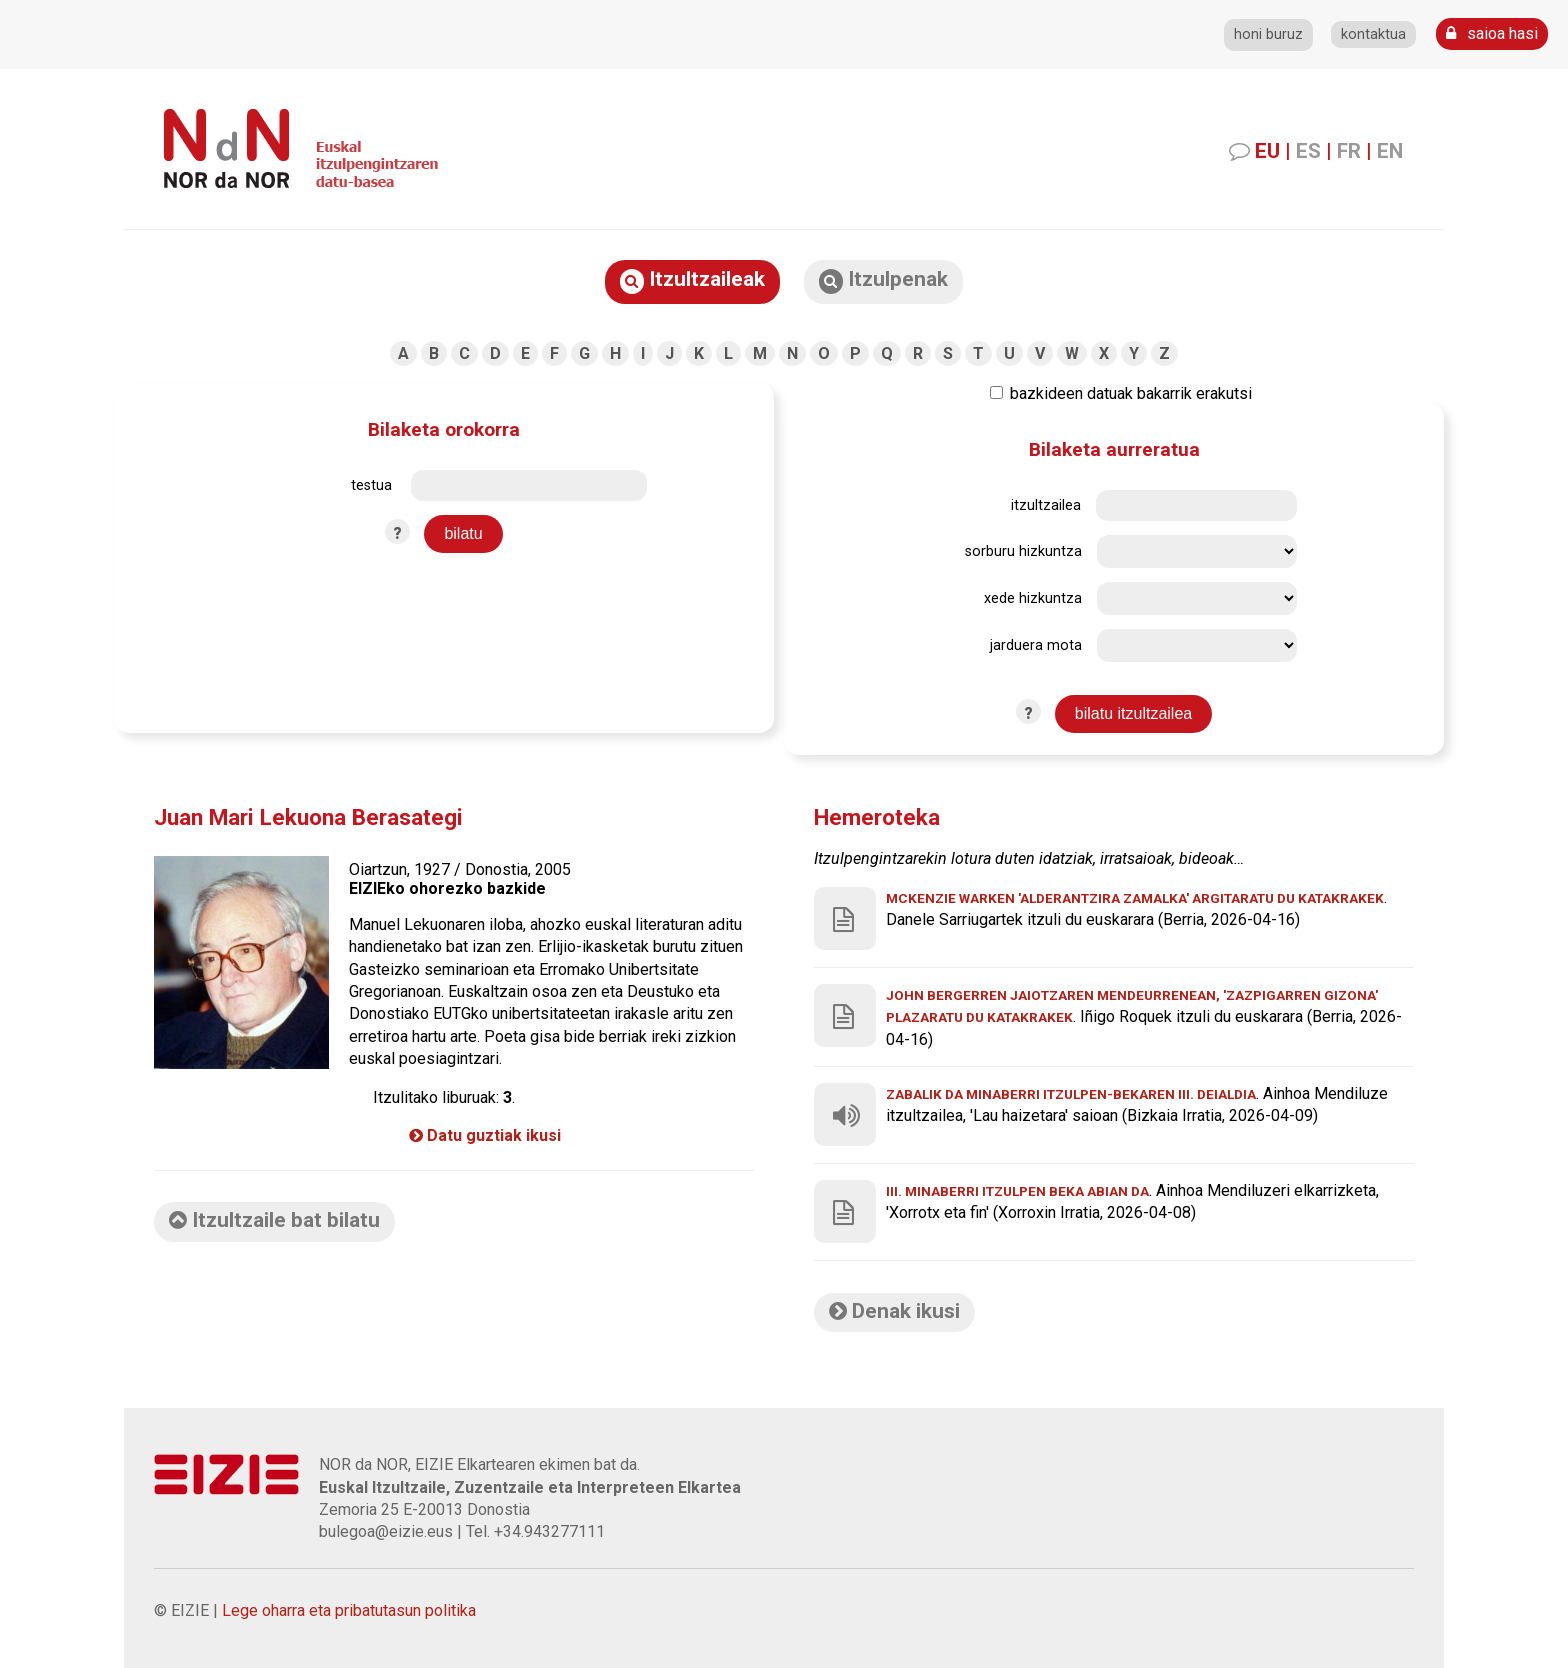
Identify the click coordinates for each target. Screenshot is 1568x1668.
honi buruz (1268, 34)
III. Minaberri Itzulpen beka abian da (1017, 1191)
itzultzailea (1046, 505)
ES (1308, 151)
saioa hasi (1492, 33)
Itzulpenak (883, 280)
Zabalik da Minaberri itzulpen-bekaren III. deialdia (1071, 1094)
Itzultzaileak (692, 280)
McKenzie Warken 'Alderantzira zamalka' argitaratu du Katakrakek (1135, 898)
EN (1390, 151)
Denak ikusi (894, 1311)
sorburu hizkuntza (1023, 551)
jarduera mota (1036, 645)
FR (1349, 151)
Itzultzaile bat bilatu (274, 1220)
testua (371, 485)
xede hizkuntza (1033, 598)
